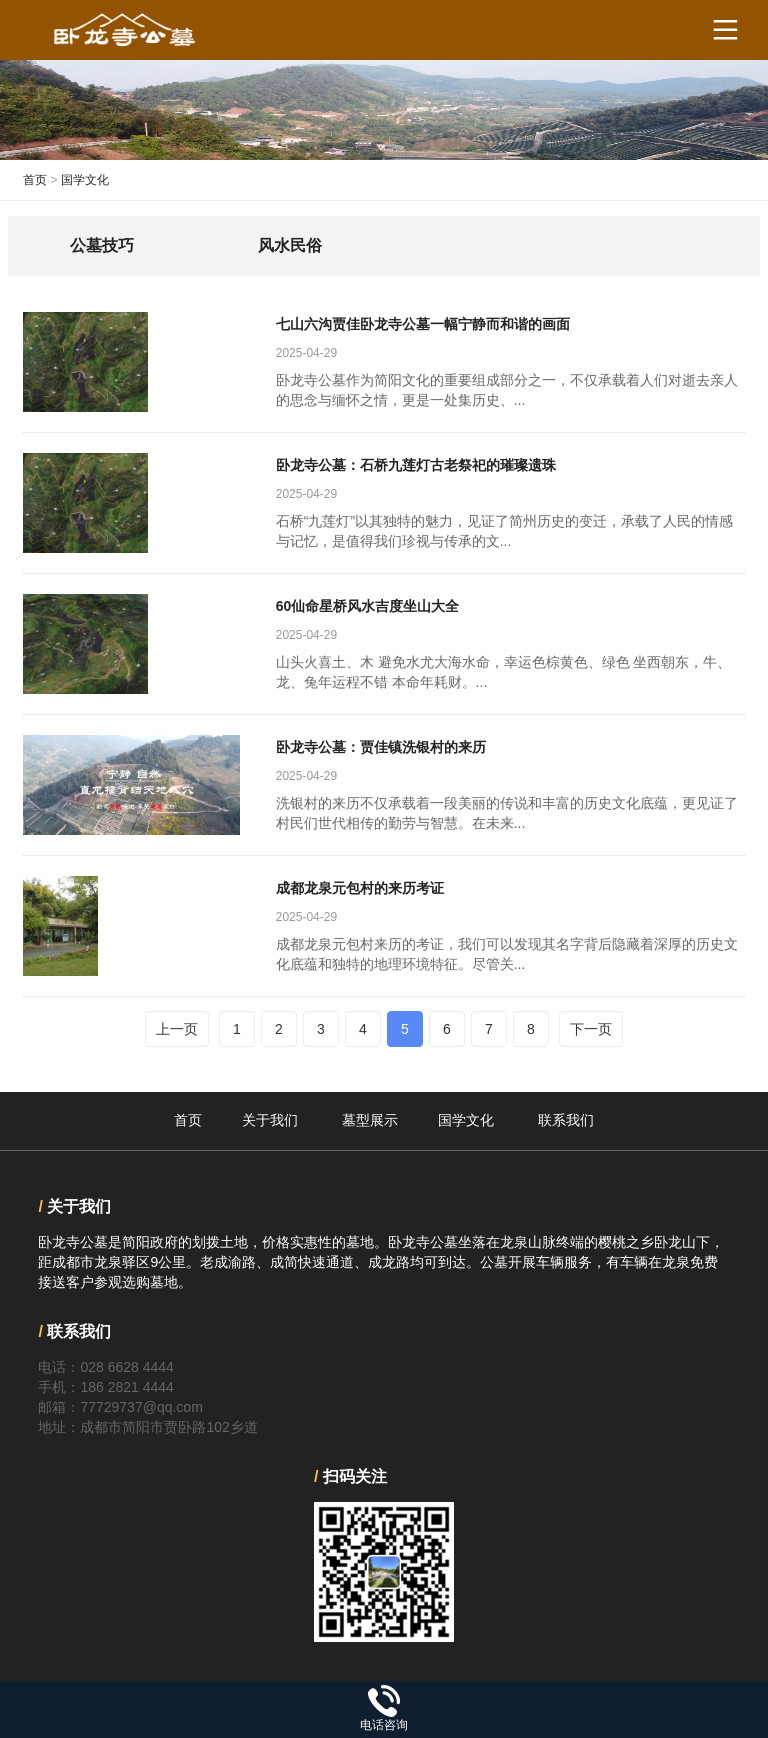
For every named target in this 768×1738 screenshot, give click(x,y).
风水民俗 (290, 245)
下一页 (591, 1029)
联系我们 (566, 1120)
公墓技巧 (102, 245)
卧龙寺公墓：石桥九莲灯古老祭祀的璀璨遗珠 (416, 465)
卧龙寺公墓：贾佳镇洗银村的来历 (381, 747)
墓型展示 (370, 1120)
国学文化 (85, 180)
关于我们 (270, 1120)
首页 (35, 180)
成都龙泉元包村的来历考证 (360, 888)
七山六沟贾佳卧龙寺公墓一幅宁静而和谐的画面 (423, 324)
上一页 (177, 1029)
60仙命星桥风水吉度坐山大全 (368, 606)
